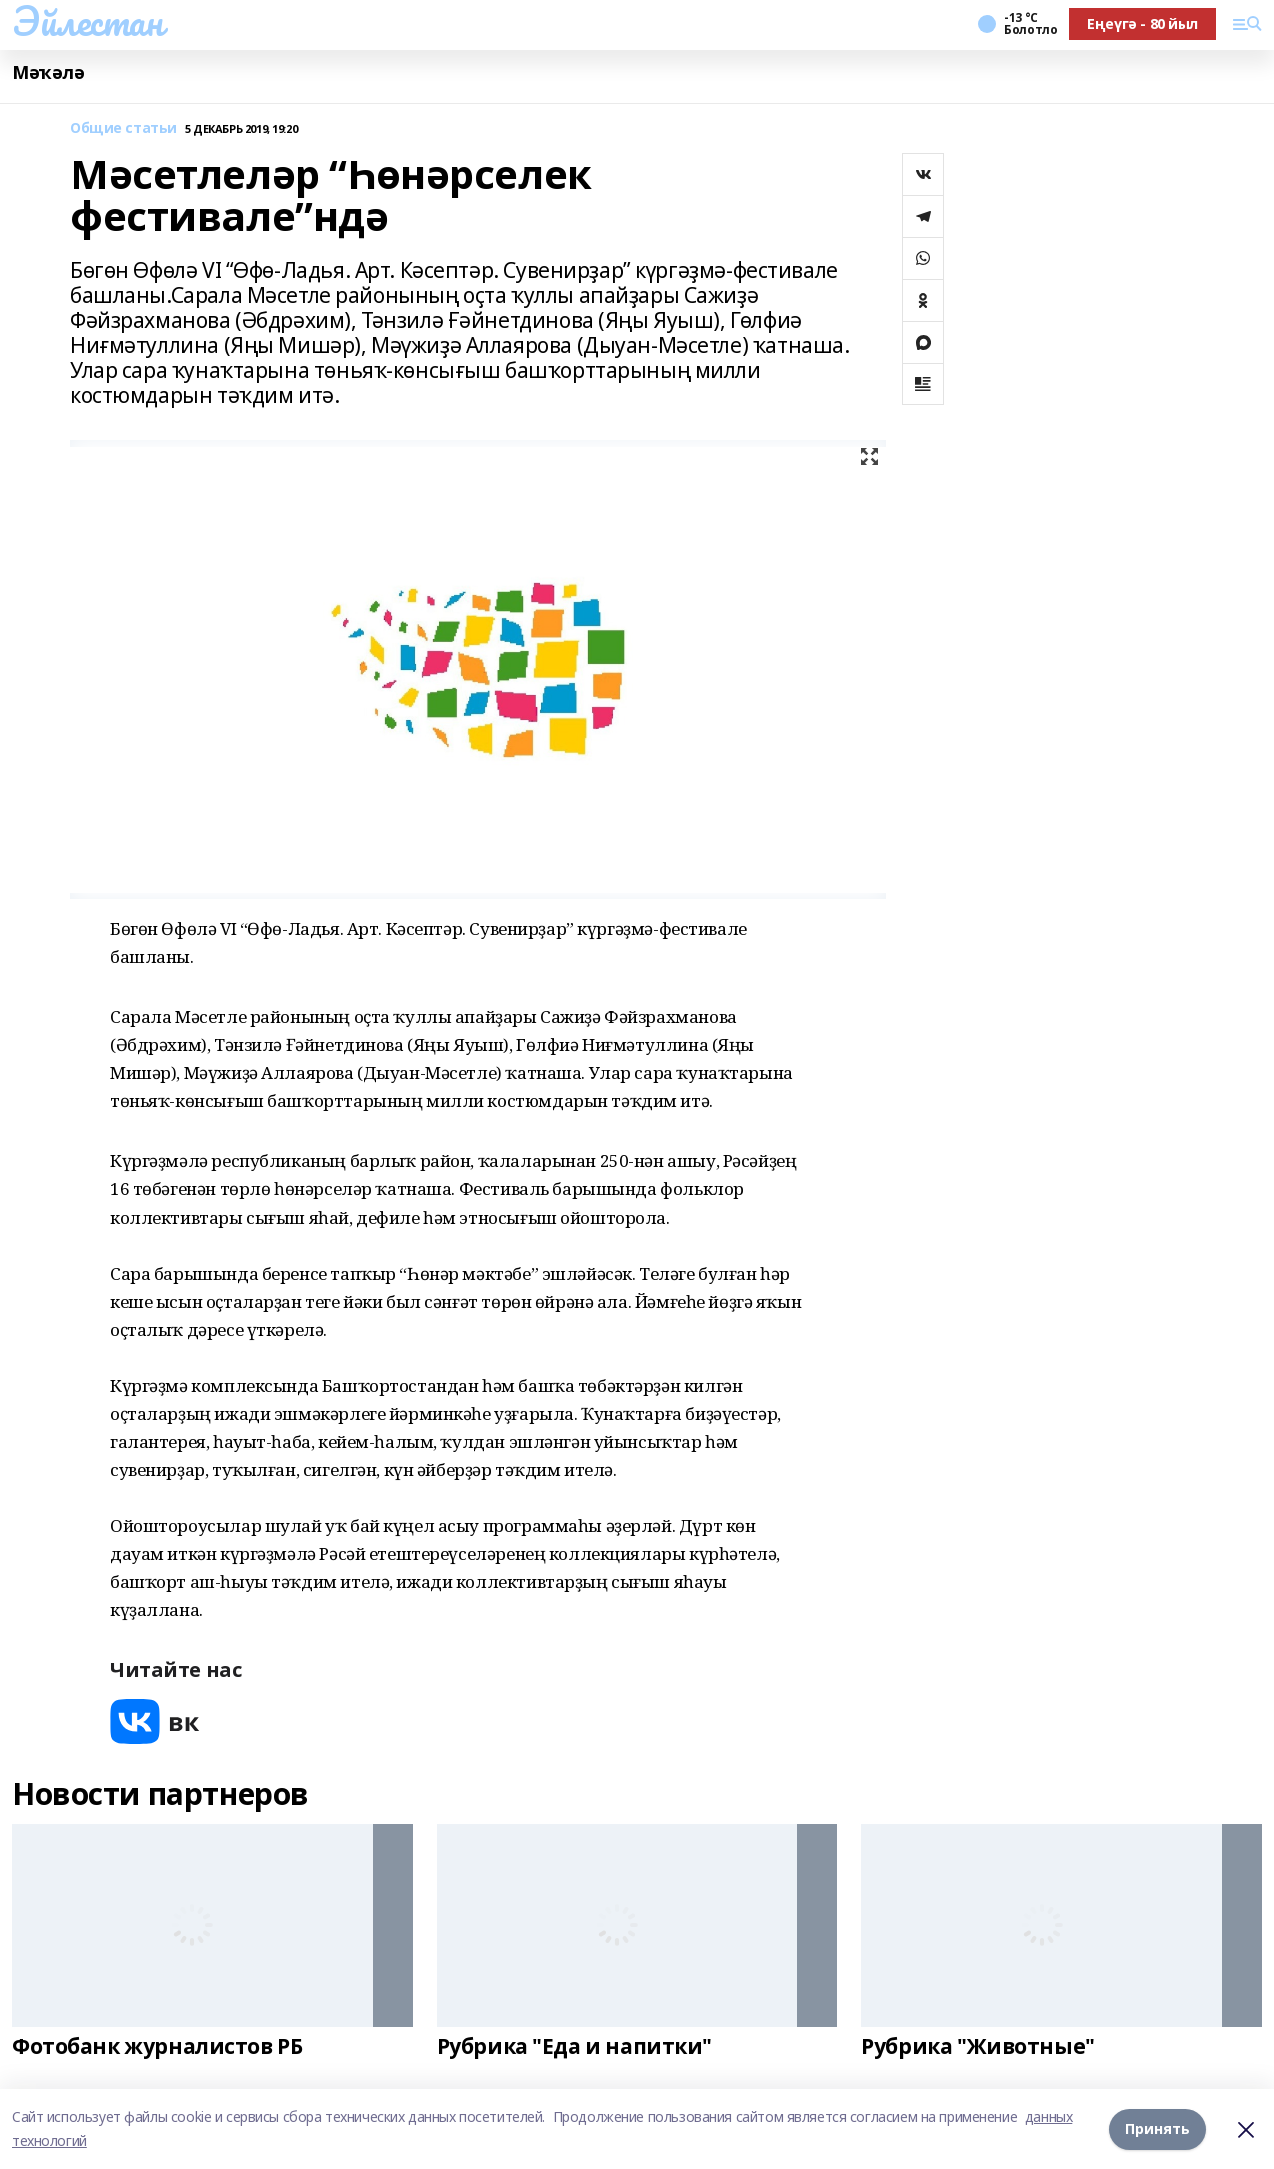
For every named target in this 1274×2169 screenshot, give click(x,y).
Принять (1157, 2128)
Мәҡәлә (48, 72)
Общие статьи (123, 128)
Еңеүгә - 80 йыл (1142, 23)
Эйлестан (87, 21)
